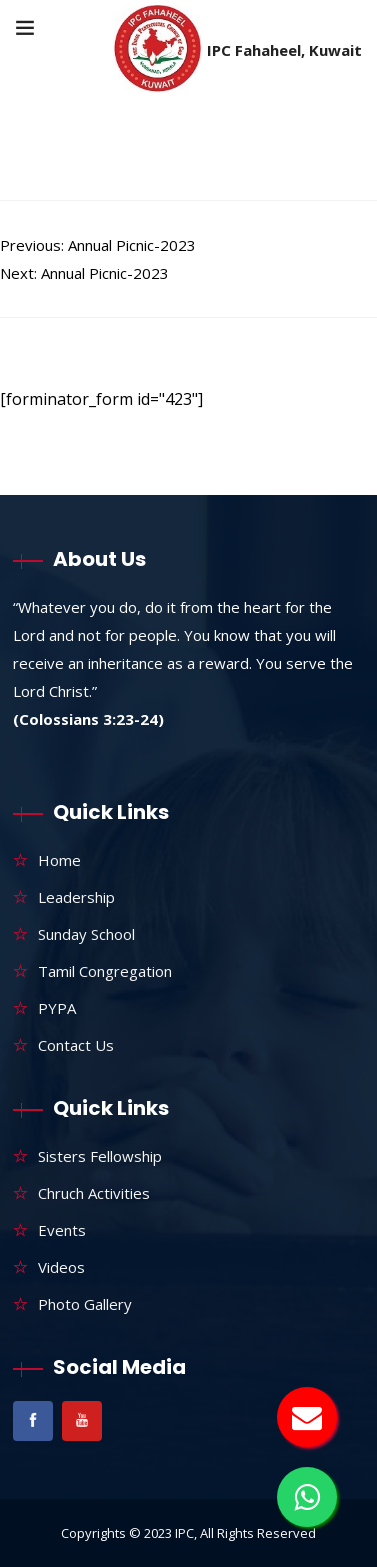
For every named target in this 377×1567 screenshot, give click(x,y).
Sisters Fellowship (100, 1156)
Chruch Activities (94, 1193)
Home (59, 860)
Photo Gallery (85, 1304)
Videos (61, 1267)
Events (62, 1230)
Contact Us (76, 1045)
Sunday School (86, 934)
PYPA (57, 1008)
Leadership (76, 897)
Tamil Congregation (105, 971)
